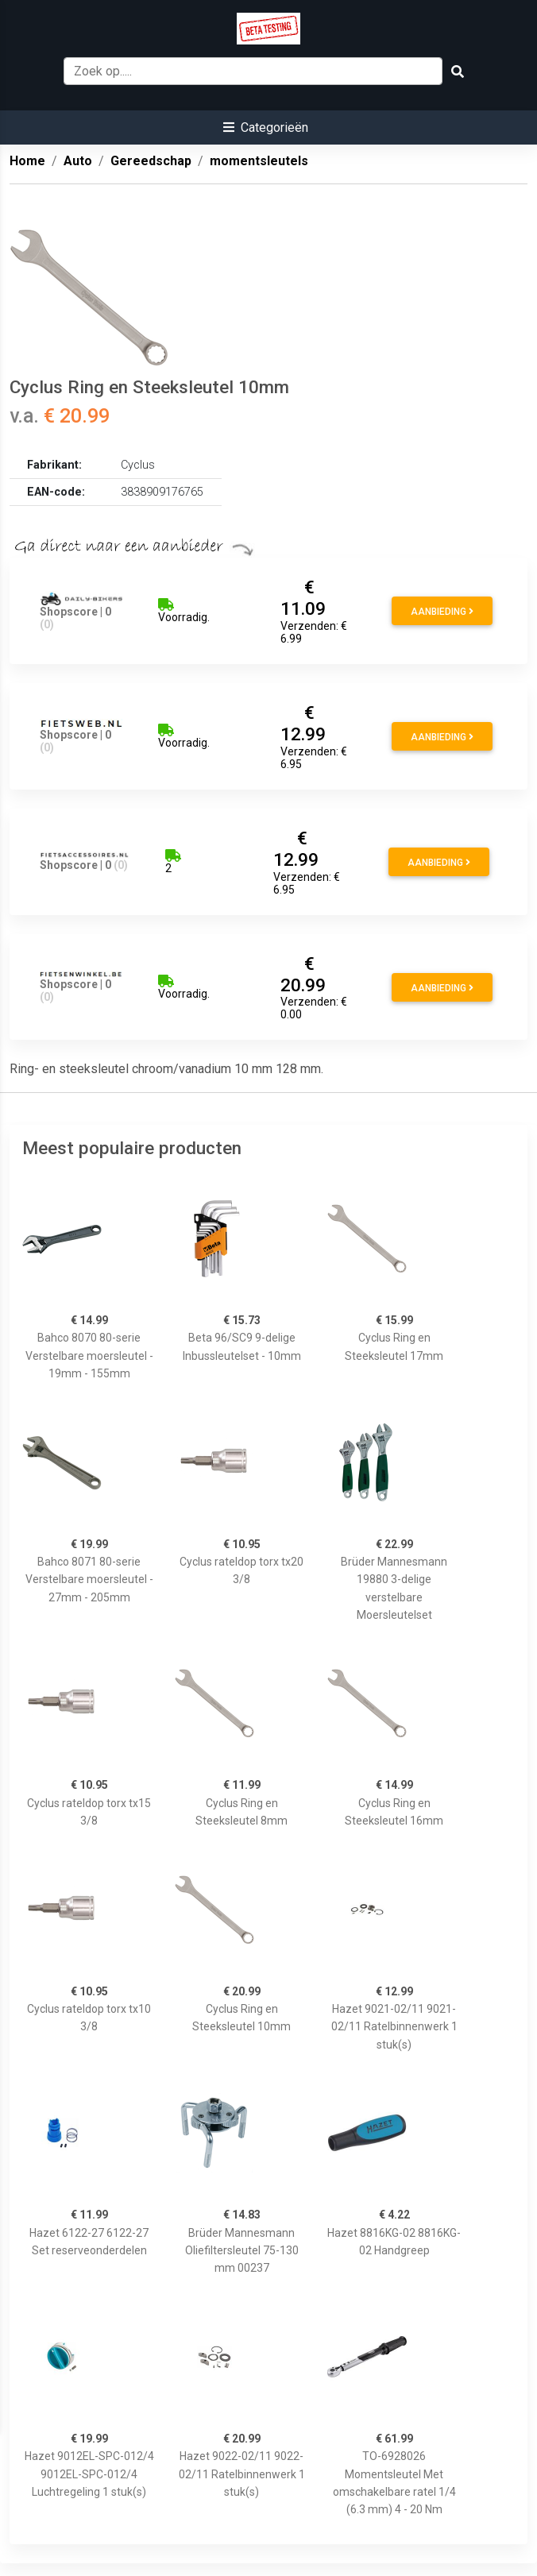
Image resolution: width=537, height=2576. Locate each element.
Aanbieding (442, 611)
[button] (265, 127)
